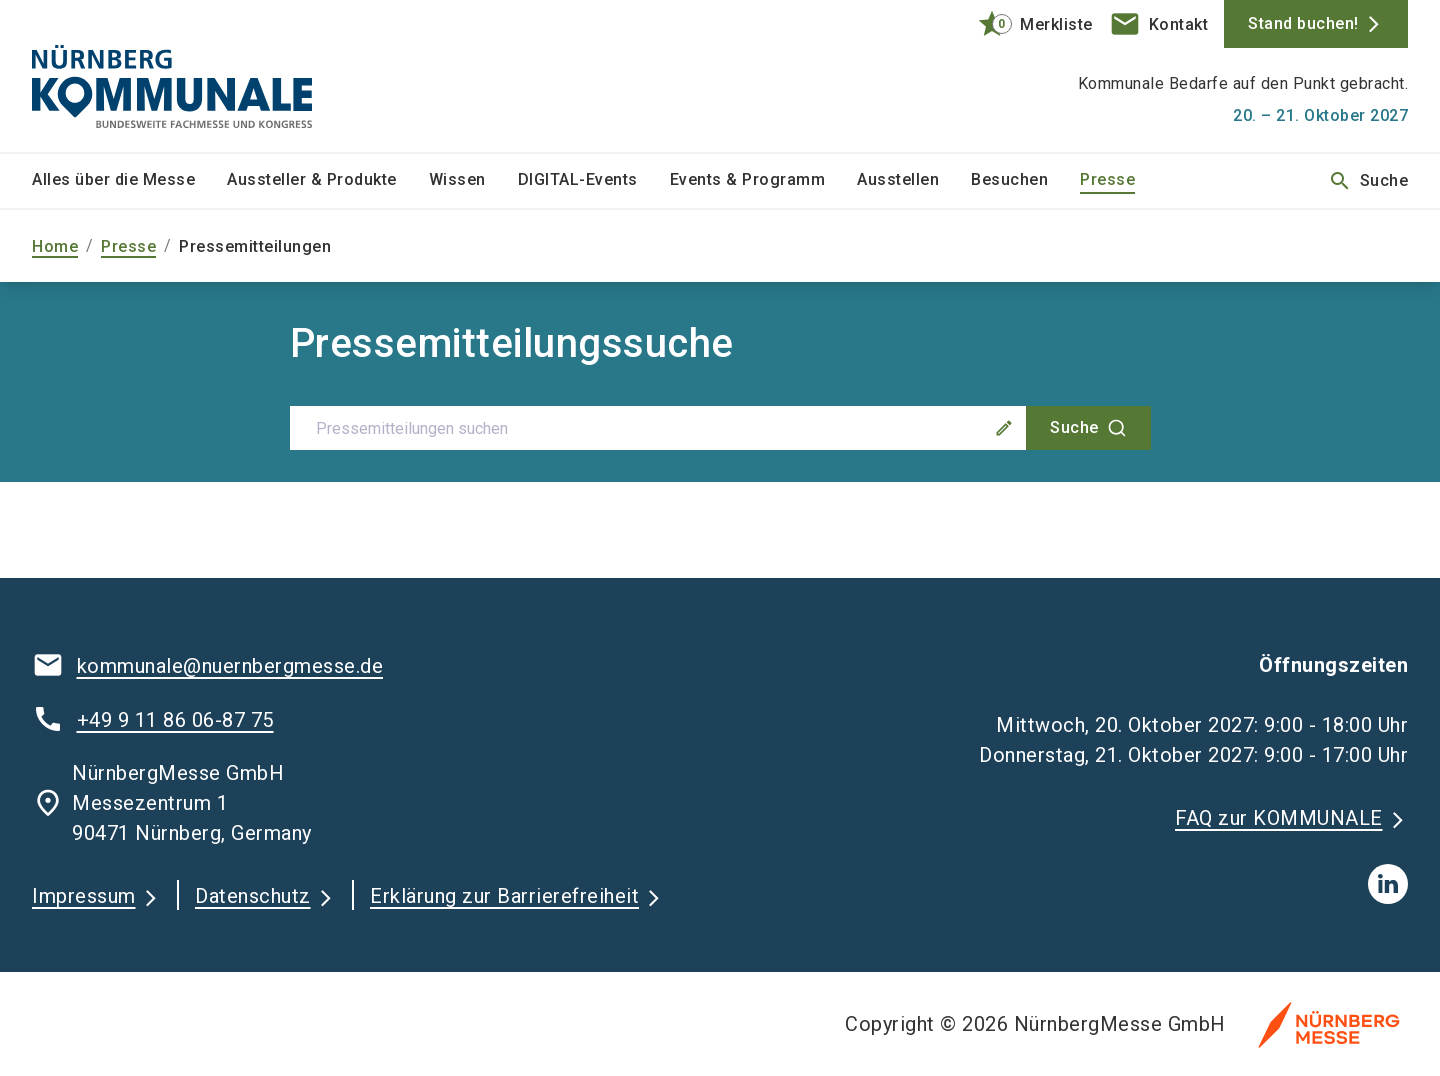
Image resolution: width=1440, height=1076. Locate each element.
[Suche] (1088, 428)
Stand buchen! (1303, 23)
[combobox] (720, 428)
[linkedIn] (1388, 884)
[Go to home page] (192, 76)
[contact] (1159, 24)
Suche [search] (1368, 181)
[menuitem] (129, 181)
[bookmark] (1026, 24)
